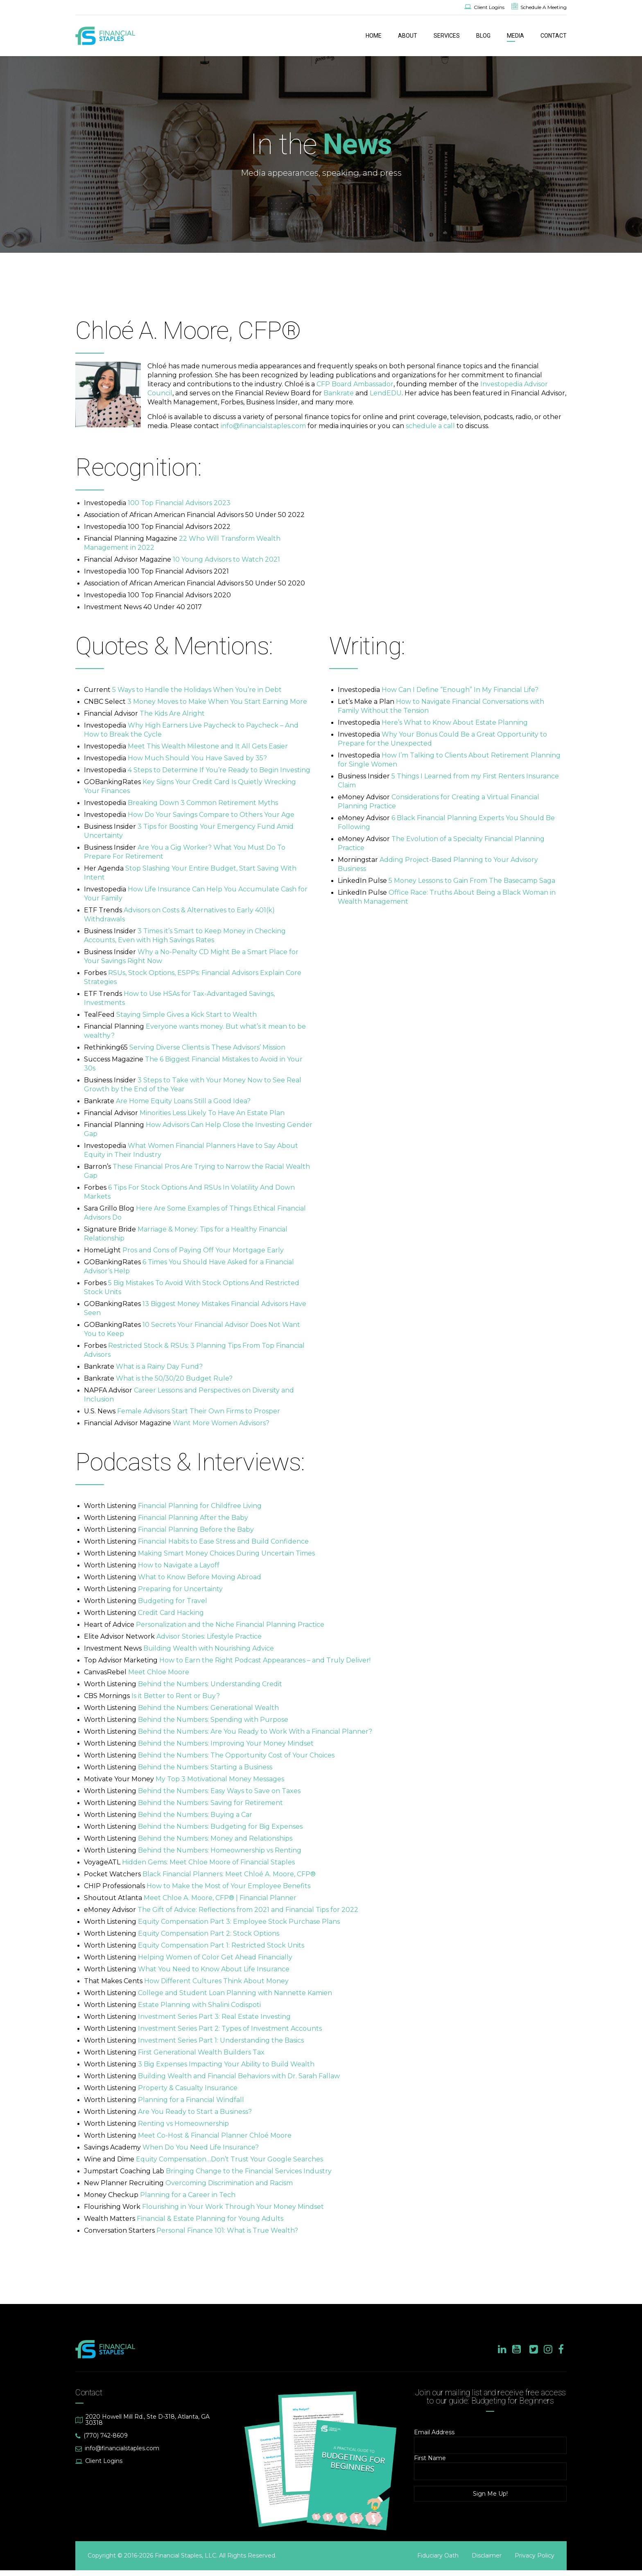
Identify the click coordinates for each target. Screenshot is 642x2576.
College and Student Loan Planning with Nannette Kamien (235, 1993)
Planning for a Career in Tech (187, 2195)
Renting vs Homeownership (183, 2123)
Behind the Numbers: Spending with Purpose (213, 1719)
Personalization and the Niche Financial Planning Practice (230, 1624)
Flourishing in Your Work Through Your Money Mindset (233, 2207)
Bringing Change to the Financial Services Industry (249, 2171)
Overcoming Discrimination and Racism (229, 2183)
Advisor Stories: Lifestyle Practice (209, 1636)
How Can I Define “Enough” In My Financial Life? (460, 690)
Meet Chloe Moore (158, 1672)
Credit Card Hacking (171, 1613)
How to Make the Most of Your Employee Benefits (228, 1886)
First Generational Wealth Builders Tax (201, 2052)
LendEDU (386, 393)
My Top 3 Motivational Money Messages (220, 1779)
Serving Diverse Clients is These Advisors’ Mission (207, 1047)
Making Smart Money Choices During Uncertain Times (226, 1553)
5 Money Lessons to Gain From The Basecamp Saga (472, 880)
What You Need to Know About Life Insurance (213, 1969)
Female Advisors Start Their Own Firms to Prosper (198, 1411)
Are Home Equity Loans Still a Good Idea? (183, 1101)
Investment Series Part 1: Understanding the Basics (221, 2040)
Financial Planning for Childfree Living (200, 1506)
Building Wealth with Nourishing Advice (208, 1648)
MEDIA (515, 35)
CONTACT (553, 35)
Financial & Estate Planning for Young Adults (210, 2218)
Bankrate (338, 393)
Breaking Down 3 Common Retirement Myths (203, 803)
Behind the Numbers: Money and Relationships (215, 1838)
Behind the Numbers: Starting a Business (205, 1767)
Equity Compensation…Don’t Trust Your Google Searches (229, 2159)
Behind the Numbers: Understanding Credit (210, 1684)
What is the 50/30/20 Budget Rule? (174, 1378)
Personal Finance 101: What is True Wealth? (227, 2230)
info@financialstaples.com (263, 426)
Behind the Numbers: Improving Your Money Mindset (226, 1743)
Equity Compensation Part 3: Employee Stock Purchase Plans (239, 1921)
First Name (430, 2458)
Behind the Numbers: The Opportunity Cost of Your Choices (236, 1755)
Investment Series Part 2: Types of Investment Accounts (230, 2028)
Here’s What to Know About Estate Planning (455, 722)
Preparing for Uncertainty (180, 1589)
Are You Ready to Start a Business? (195, 2112)
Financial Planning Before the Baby (196, 1529)
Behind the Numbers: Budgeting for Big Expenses (220, 1826)
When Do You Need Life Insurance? (200, 2147)
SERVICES (447, 35)
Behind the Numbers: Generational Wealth (208, 1708)
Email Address (434, 2432)
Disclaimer (487, 2555)
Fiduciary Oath (438, 2555)
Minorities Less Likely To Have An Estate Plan (212, 1113)
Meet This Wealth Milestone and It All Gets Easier (208, 746)
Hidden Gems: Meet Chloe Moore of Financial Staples (208, 1862)
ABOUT (407, 35)
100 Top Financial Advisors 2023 (179, 503)
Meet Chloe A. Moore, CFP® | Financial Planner (220, 1898)
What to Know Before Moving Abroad (199, 1577)
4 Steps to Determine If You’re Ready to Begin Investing (219, 770)
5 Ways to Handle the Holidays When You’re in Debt (197, 690)
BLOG (483, 35)
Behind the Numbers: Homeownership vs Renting (219, 1850)
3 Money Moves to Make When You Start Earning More (217, 701)
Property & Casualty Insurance (187, 2088)
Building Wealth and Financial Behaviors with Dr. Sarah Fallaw (239, 2076)
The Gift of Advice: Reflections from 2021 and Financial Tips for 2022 (248, 1910)
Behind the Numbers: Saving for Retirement (210, 1803)
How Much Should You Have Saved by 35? (197, 758)
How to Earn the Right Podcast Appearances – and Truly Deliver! (265, 1660)
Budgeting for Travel (172, 1601)
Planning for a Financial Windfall (191, 2100)
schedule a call (430, 426)
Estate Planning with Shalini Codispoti (199, 2005)
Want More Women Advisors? (221, 1423)
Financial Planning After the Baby (193, 1518)
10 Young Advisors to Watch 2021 (226, 559)
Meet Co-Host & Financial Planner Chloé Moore (215, 2135)
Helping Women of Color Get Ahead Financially (215, 1957)
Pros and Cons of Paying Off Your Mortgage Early (203, 1250)
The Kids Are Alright (172, 713)
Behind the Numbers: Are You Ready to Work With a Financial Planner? (255, 1731)
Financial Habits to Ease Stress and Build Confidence (223, 1541)
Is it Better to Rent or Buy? (175, 1696)
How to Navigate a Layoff (178, 1565)
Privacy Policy (534, 2555)
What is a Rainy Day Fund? (159, 1366)
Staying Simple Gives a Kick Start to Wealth (186, 1014)
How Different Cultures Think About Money (216, 1981)
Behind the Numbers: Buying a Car (195, 1815)
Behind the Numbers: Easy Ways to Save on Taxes (219, 1791)
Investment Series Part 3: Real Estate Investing (214, 2016)
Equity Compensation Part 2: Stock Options (208, 1933)
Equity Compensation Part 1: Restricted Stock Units (221, 1945)
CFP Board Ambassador (354, 384)
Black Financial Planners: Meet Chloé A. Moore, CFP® (229, 1874)
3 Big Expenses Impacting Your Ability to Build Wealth (226, 2064)
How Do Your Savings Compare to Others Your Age (211, 815)
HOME (374, 35)
